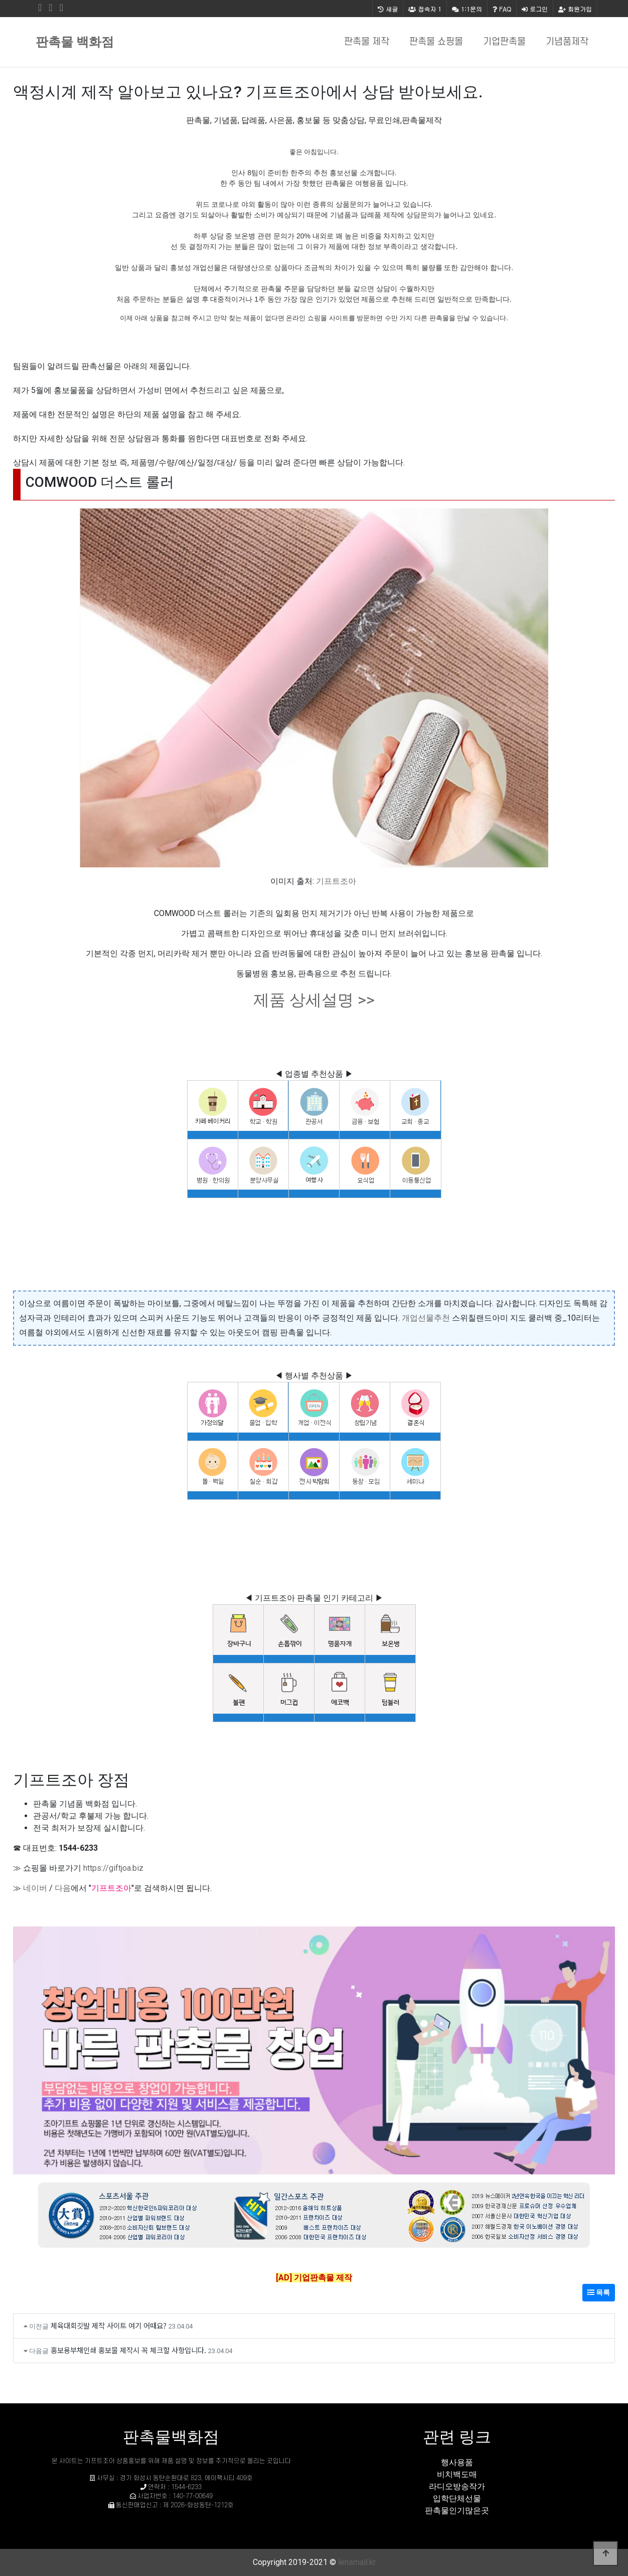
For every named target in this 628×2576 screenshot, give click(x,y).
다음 (63, 1888)
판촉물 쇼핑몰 (436, 42)
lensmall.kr (357, 2562)
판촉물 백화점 (75, 42)
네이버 (35, 1888)
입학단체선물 (457, 2498)
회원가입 (575, 9)
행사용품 (457, 2462)
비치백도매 (457, 2474)
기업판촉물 (504, 42)
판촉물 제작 (366, 42)
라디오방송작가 (457, 2486)
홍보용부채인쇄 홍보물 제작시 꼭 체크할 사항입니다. (128, 2350)
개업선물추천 (426, 1318)
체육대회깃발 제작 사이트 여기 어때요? (109, 2325)
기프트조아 (336, 881)
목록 (598, 2292)
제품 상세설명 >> (314, 999)
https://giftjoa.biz (113, 1868)
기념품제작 (567, 42)
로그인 (535, 9)
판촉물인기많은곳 (457, 2510)
